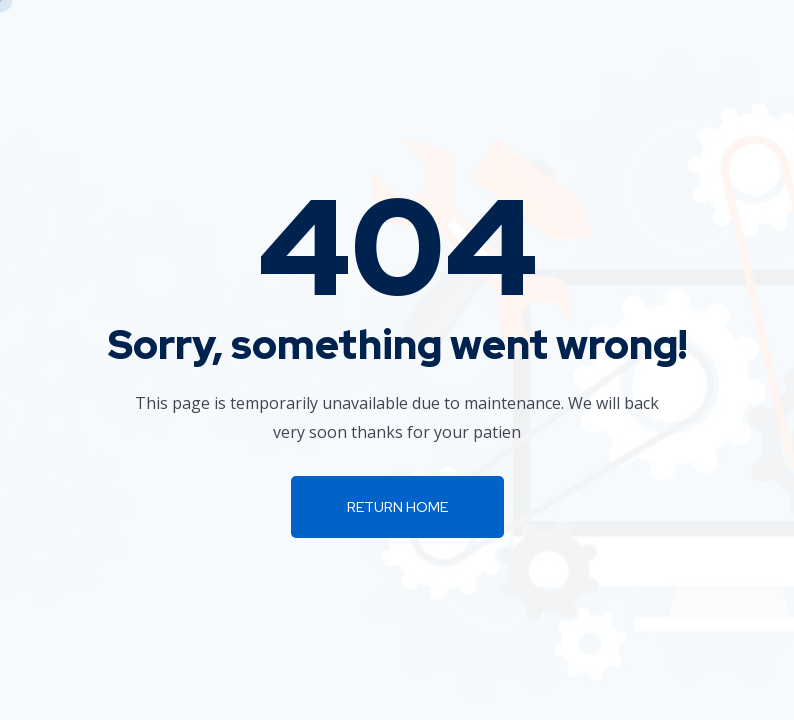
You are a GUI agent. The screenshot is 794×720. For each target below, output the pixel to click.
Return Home (397, 507)
